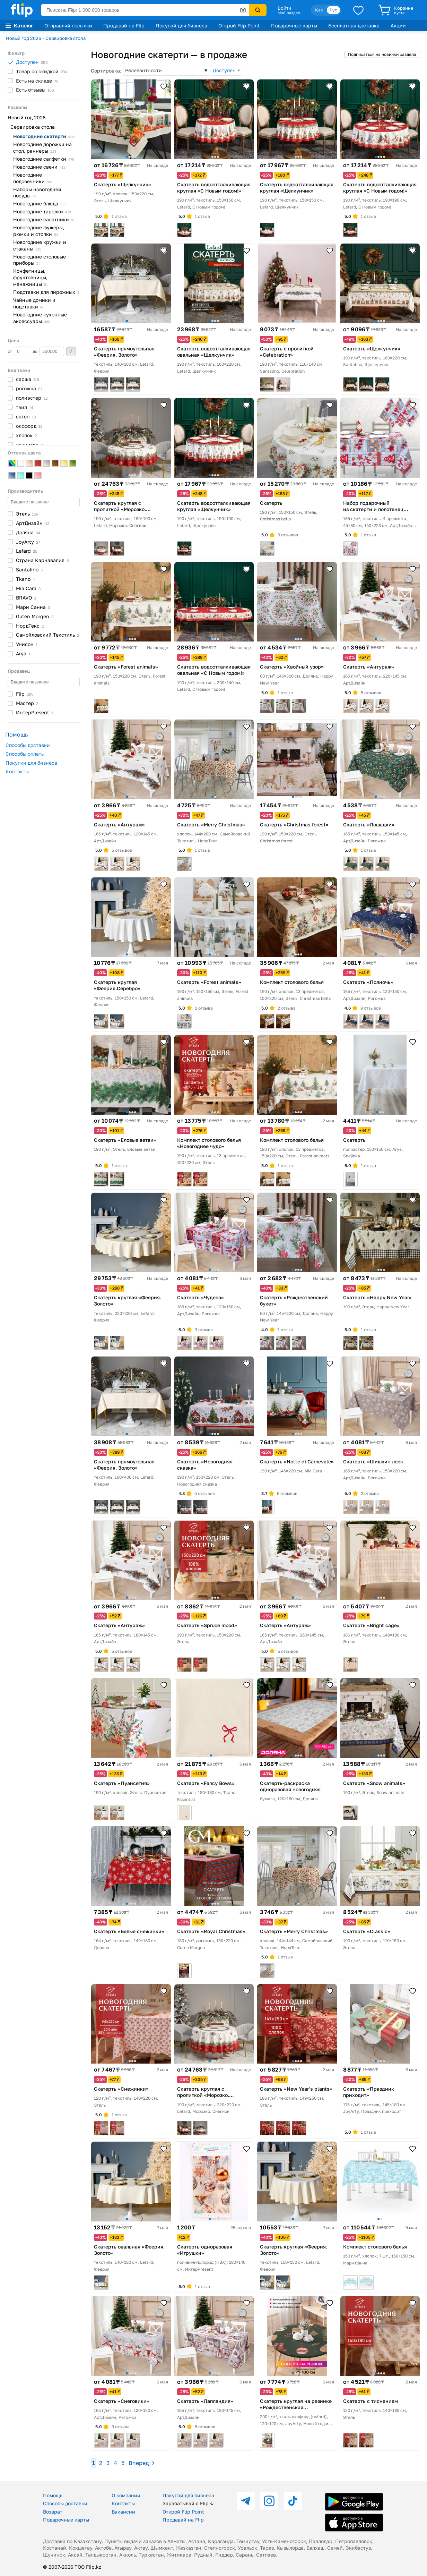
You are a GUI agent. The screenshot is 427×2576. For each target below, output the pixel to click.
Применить (71, 351)
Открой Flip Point (239, 25)
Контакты (17, 771)
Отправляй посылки (68, 25)
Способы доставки (28, 745)
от (19, 351)
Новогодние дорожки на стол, (42, 147)
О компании (126, 2495)
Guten (34, 616)
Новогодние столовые (39, 260)
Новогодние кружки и (39, 245)
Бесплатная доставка (354, 25)
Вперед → (142, 2462)
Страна (42, 560)
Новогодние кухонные (40, 318)
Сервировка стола (65, 38)
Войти (284, 8)
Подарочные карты (294, 25)
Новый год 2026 (23, 38)
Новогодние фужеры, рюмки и (38, 230)
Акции (398, 25)
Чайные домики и (34, 303)
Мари (33, 607)
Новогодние (44, 136)
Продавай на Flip (124, 25)
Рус (333, 9)
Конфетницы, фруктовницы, (30, 277)
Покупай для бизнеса (181, 25)
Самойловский (47, 635)
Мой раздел (289, 13)
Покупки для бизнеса (31, 763)
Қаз (319, 9)
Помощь (52, 2495)
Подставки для (46, 292)
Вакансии (123, 2512)
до (48, 351)
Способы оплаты (25, 754)
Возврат (52, 2512)
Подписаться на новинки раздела (382, 54)
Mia (28, 588)
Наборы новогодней (37, 192)
